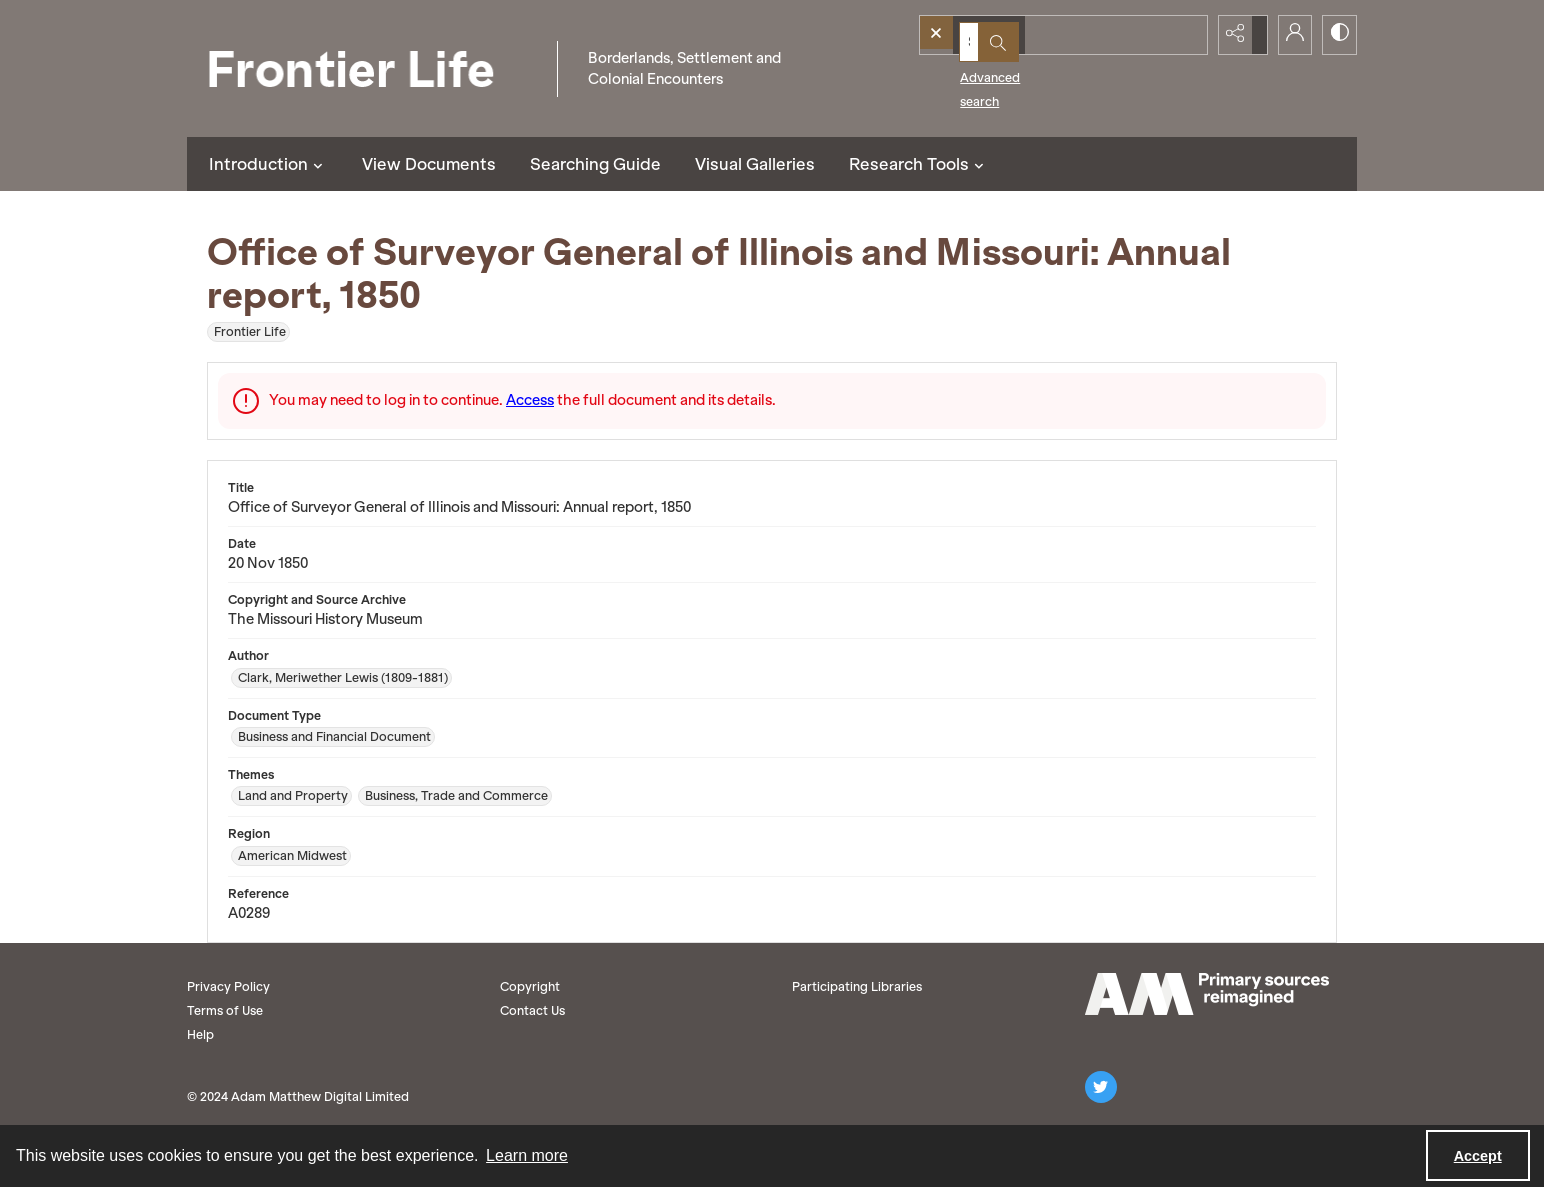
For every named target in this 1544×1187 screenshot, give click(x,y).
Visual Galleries (755, 164)
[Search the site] (1029, 35)
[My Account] (1287, 35)
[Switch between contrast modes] (1337, 35)
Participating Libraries (857, 986)
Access (530, 400)
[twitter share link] (1101, 1087)
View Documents (429, 164)
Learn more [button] (527, 1155)
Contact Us (532, 1010)
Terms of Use (225, 1010)
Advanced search (980, 70)
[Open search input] (1187, 35)
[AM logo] (1207, 994)
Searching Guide (595, 164)
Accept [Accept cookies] (1478, 1156)
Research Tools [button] (919, 164)
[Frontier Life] (367, 68)
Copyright (530, 986)
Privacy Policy (228, 986)
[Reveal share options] (1237, 35)
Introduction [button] (268, 164)
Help (200, 1034)
